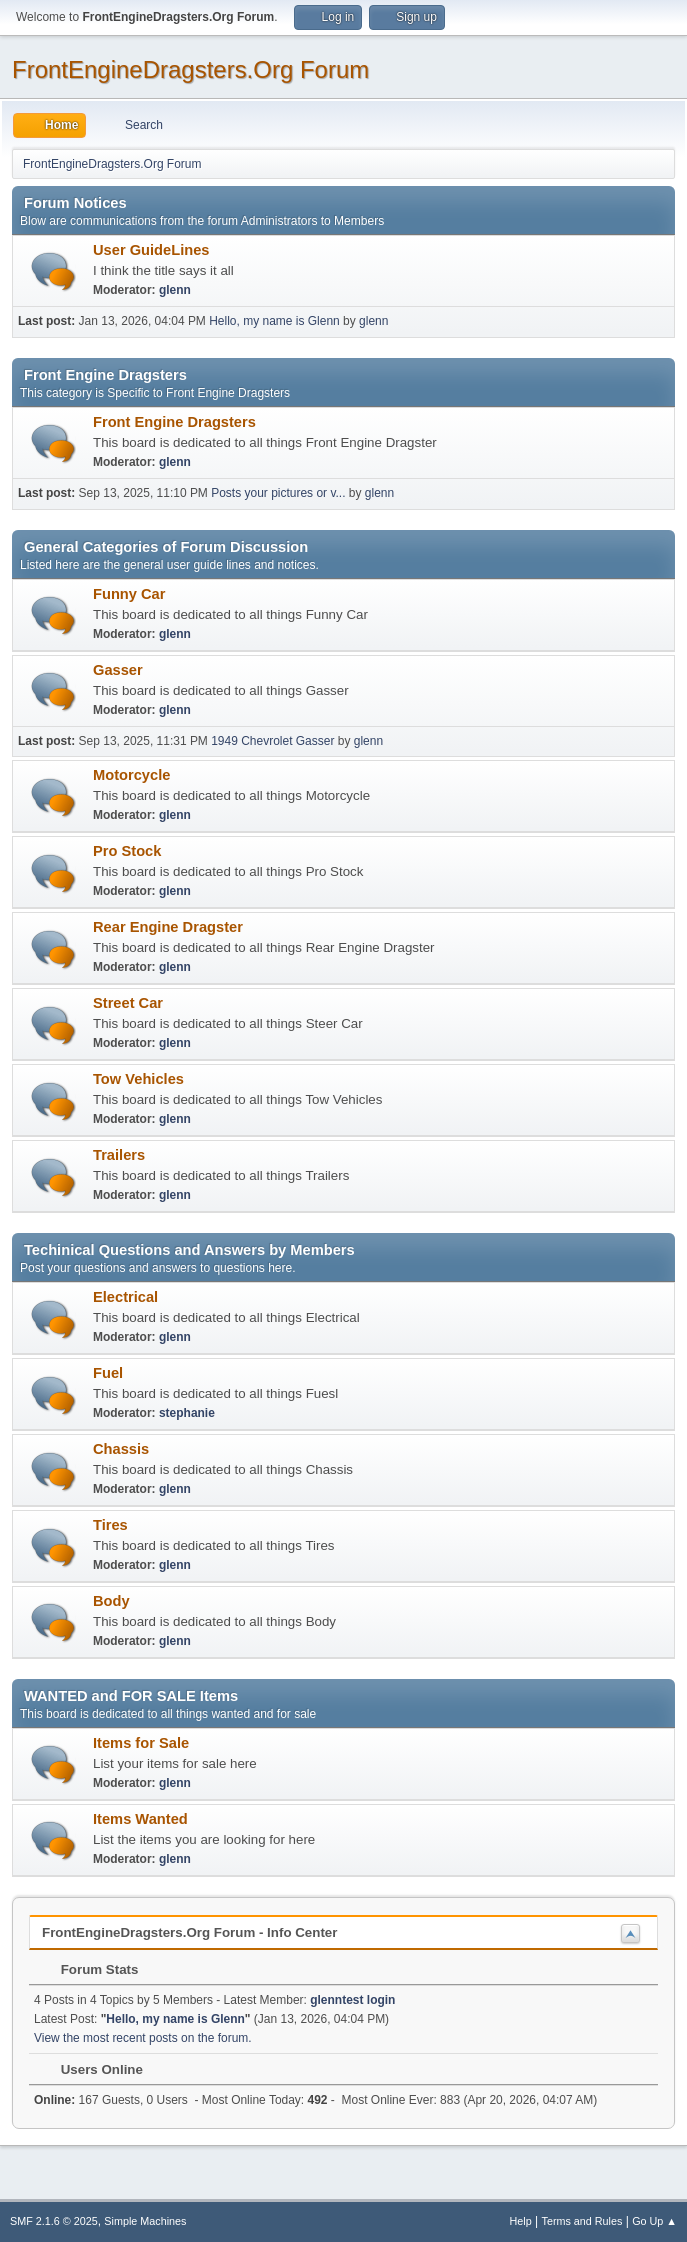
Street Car (128, 1003)
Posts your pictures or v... (278, 493)
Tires (110, 1525)
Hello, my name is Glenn (274, 321)
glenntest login (352, 2000)
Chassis (121, 1449)
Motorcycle (131, 775)
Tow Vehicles (138, 1079)
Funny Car (129, 594)
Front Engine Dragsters (174, 422)
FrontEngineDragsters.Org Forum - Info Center (189, 1932)
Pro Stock (127, 851)
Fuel (108, 1373)
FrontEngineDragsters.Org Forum (190, 69)
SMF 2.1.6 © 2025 (54, 2221)
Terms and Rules (582, 2221)
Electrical (125, 1297)
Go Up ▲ (654, 2221)
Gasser (118, 670)
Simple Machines (145, 2221)
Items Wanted (140, 1819)
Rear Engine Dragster (168, 927)
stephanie (187, 1413)
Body (111, 1601)
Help (521, 2221)
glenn (175, 290)
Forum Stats (89, 1969)
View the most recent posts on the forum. (143, 2038)
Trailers (119, 1155)
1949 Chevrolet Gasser (272, 741)
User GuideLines (151, 250)
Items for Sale (141, 1743)
